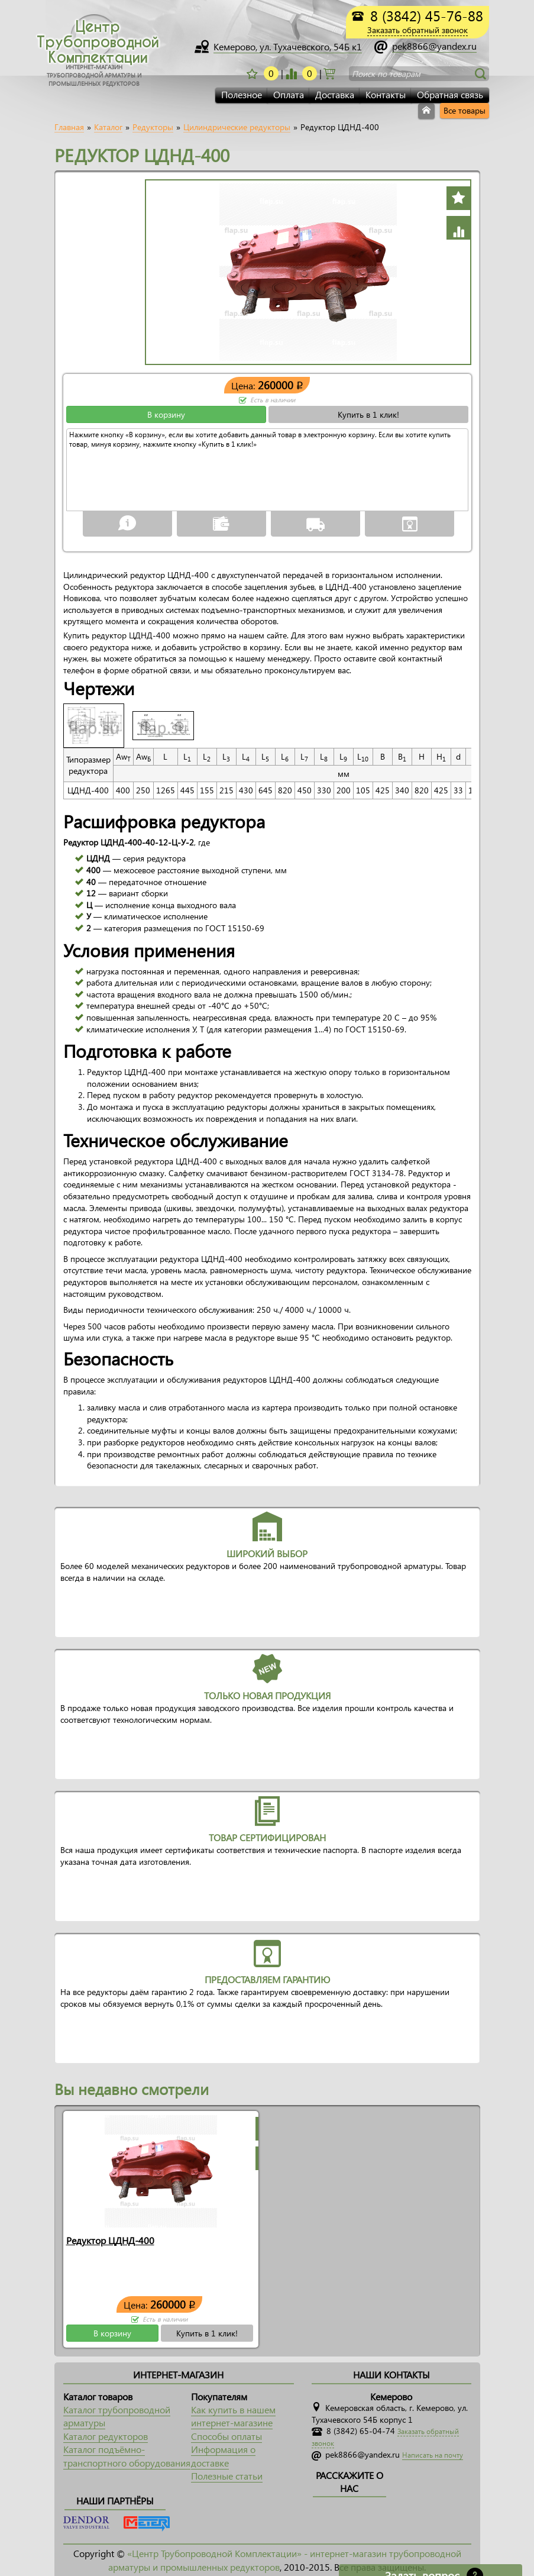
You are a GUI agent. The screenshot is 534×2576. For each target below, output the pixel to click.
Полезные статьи (227, 2476)
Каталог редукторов (105, 2436)
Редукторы (152, 127)
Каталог (108, 127)
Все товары (465, 110)
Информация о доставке (223, 2455)
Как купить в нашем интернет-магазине (233, 2416)
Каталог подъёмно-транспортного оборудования (126, 2455)
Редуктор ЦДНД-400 (110, 2240)
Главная (69, 127)
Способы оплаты (226, 2436)
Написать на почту (432, 2455)
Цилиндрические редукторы (236, 127)
